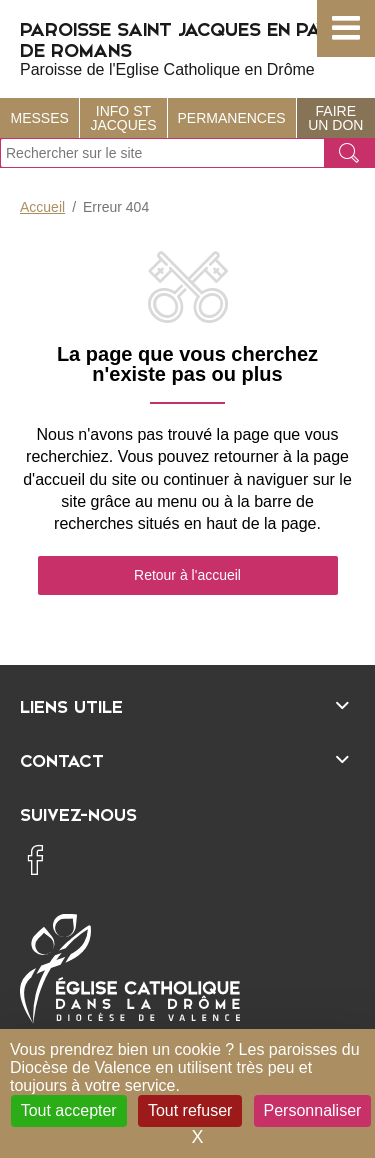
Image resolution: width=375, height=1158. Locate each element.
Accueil (42, 207)
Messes (40, 118)
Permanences (232, 118)
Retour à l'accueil (187, 575)
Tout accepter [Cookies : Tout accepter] (69, 1110)
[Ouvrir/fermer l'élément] (187, 704)
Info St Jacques (123, 118)
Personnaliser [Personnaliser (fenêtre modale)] (313, 1110)
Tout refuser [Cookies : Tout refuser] (190, 1110)
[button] (346, 28)
